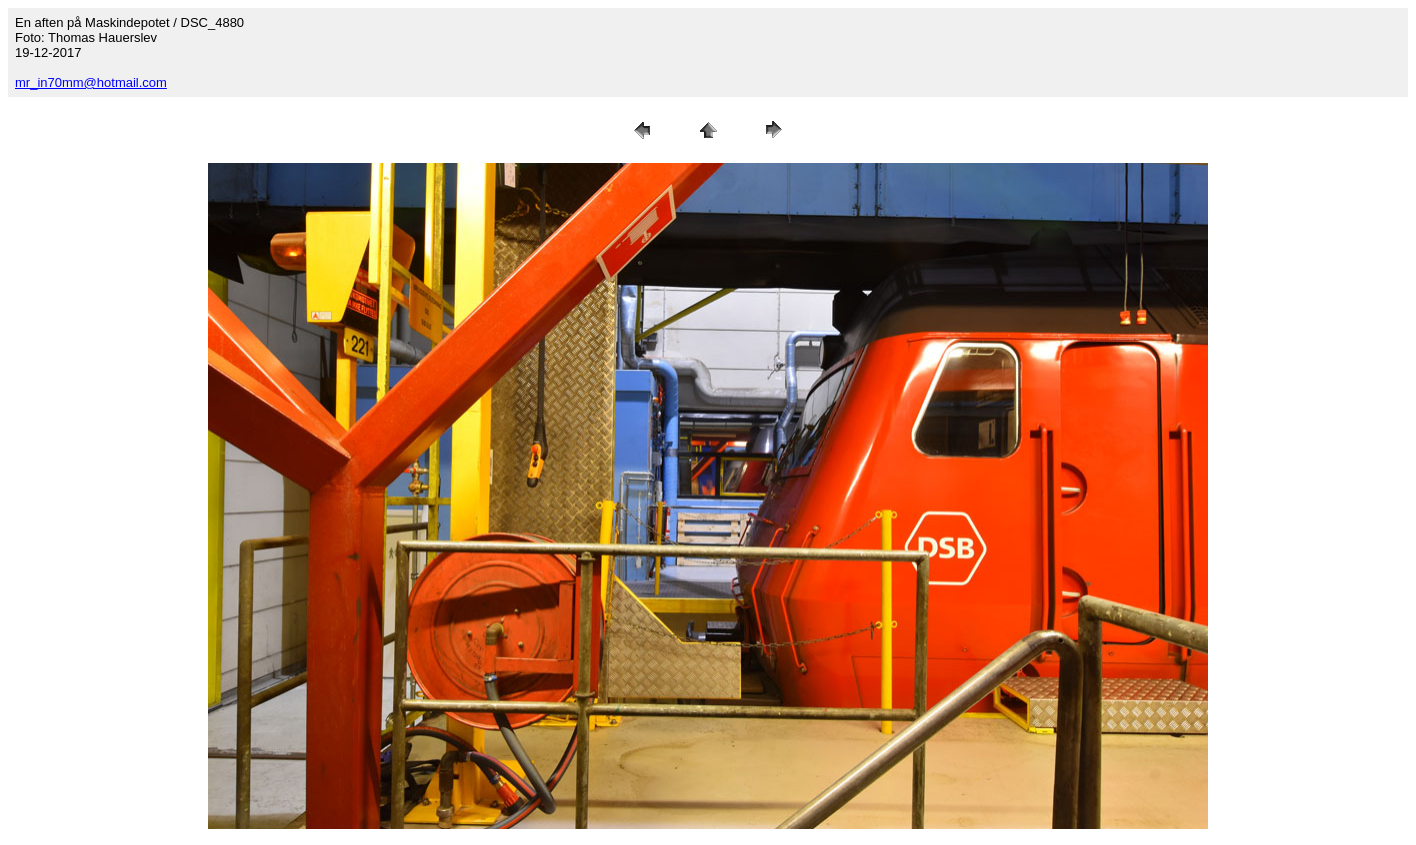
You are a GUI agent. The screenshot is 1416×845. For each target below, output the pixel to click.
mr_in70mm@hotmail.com (91, 82)
